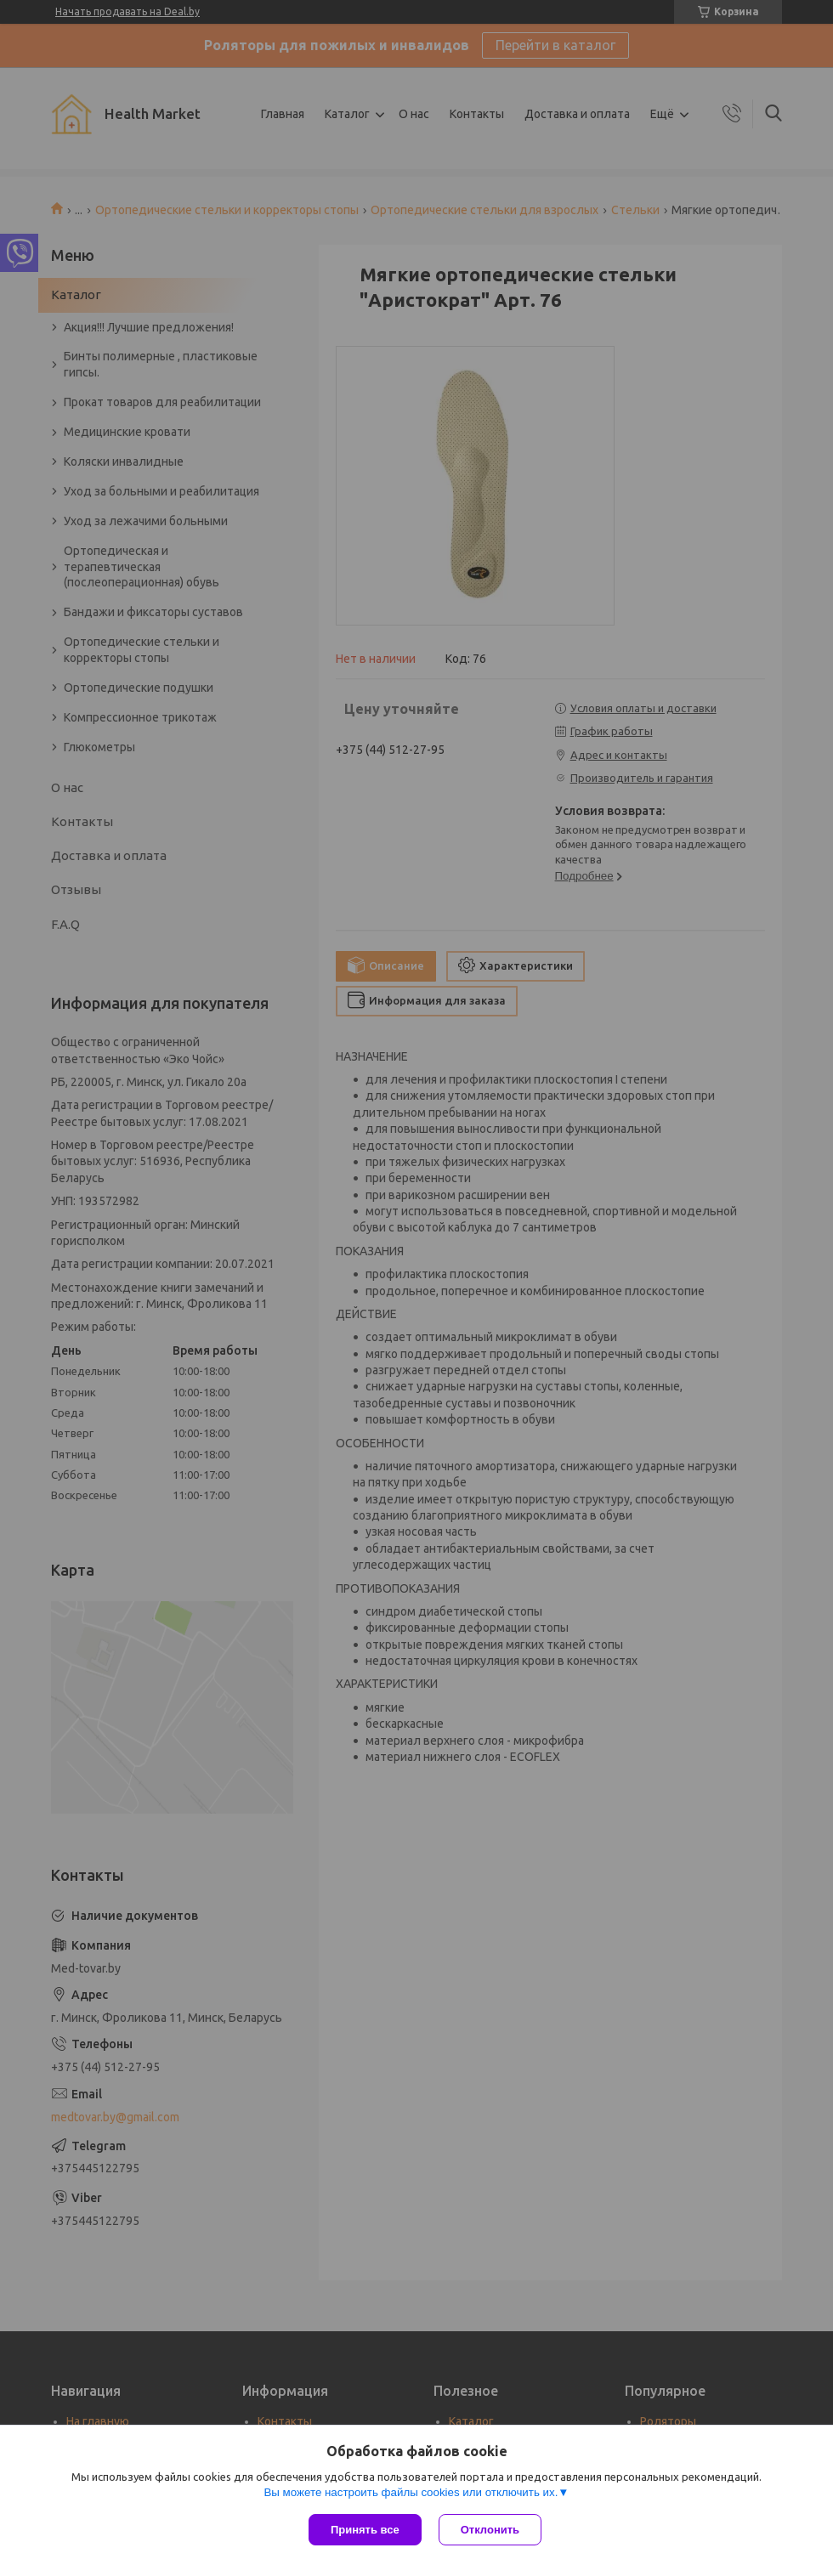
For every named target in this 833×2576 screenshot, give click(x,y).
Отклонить (490, 2529)
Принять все (365, 2529)
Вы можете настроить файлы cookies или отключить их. (411, 2492)
